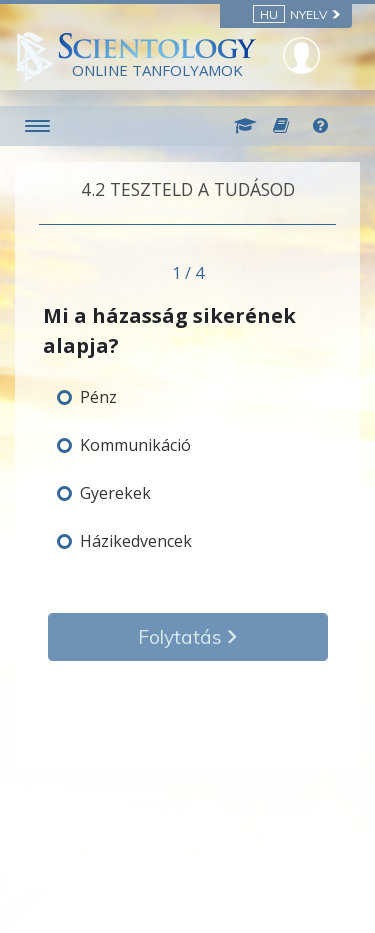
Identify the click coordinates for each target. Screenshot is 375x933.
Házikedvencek (136, 541)
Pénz (98, 397)
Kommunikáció (135, 445)
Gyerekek (115, 493)
